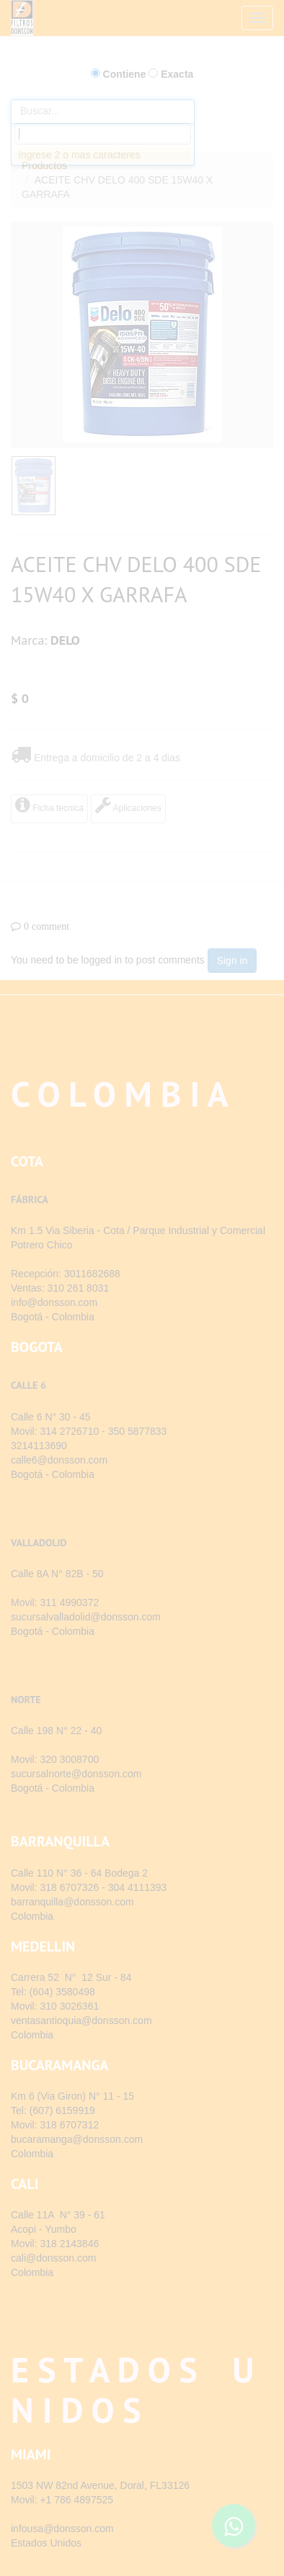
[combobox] (102, 134)
